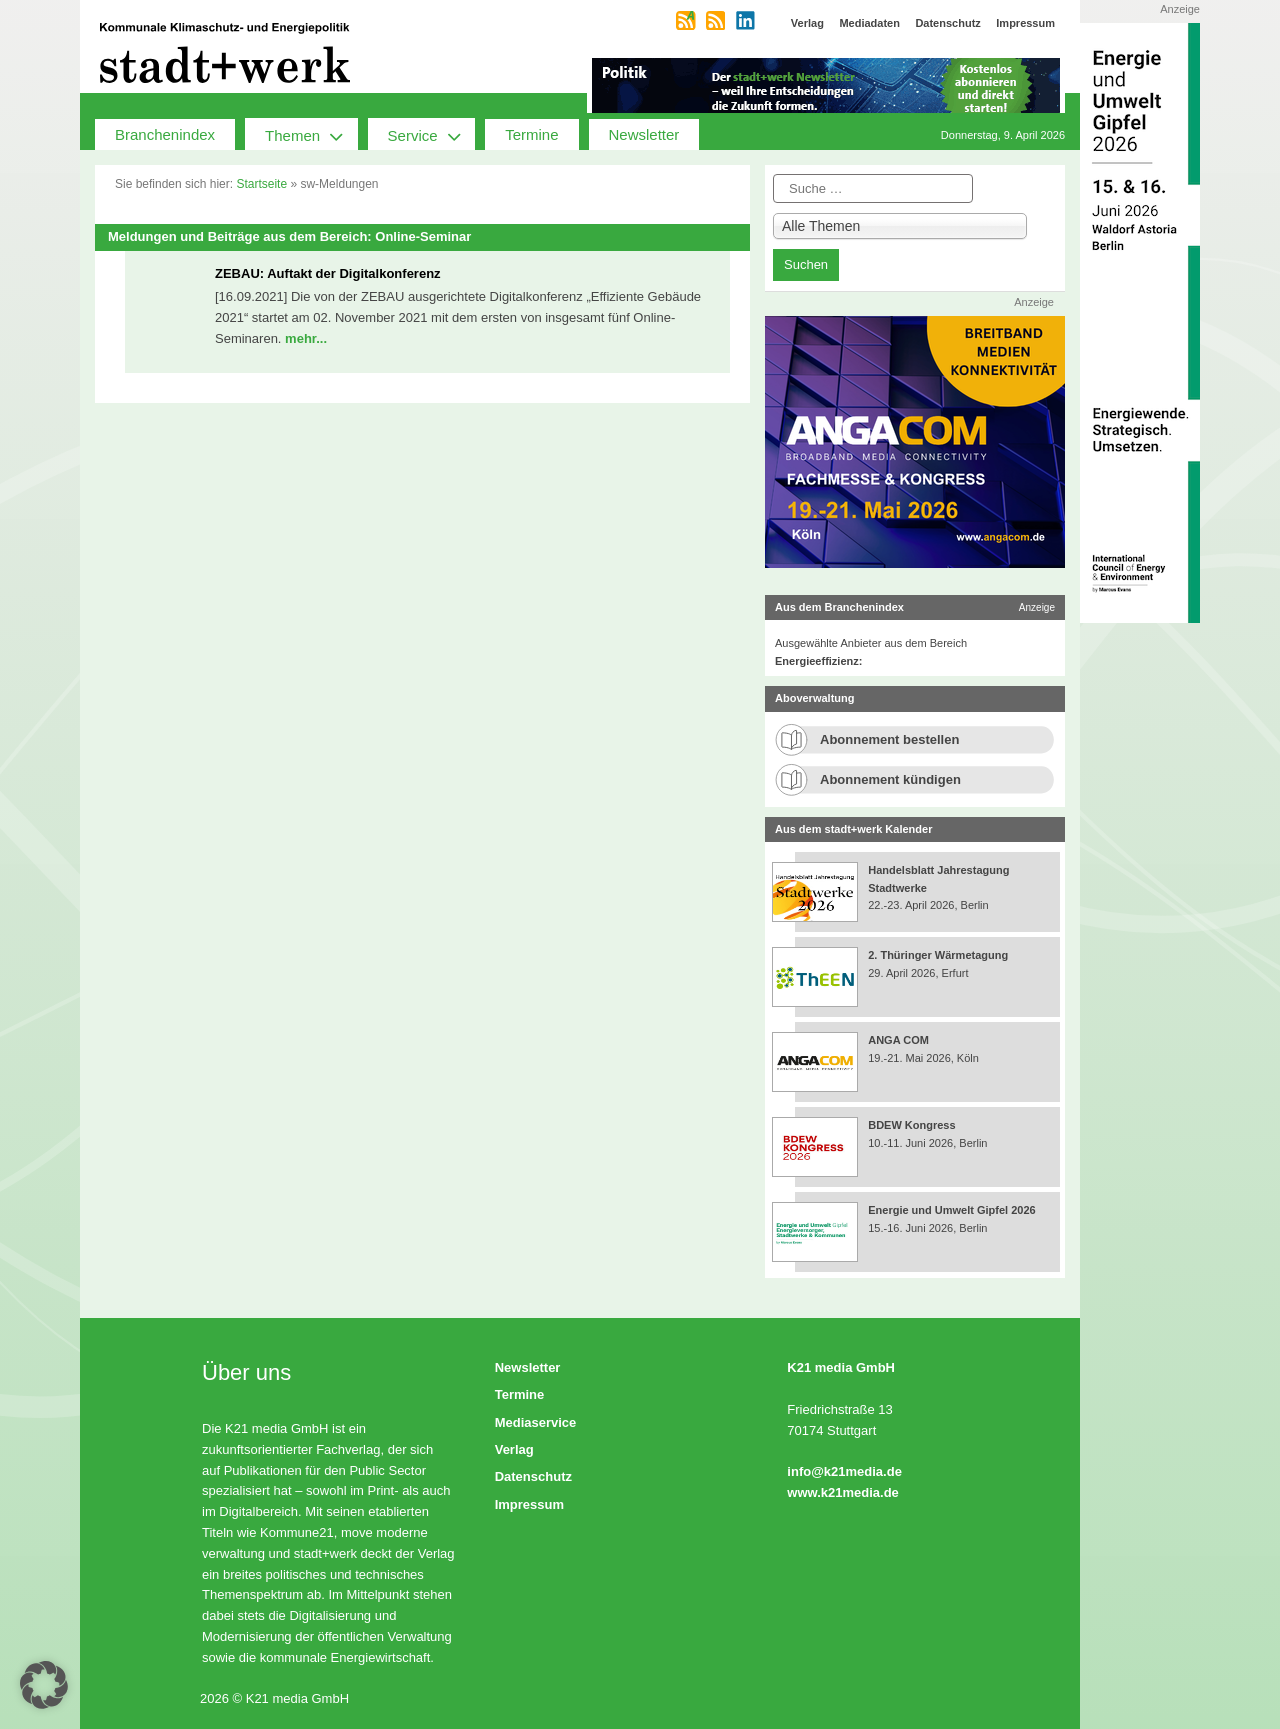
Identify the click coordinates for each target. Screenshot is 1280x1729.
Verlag (514, 1449)
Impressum (529, 1504)
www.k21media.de (843, 1492)
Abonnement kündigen (890, 779)
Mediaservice (536, 1422)
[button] (44, 1685)
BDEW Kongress (911, 1125)
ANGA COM (898, 1040)
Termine (531, 134)
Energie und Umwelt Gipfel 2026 (952, 1210)
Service (432, 134)
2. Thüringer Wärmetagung (938, 955)
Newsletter (644, 134)
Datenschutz (533, 1476)
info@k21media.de (844, 1471)
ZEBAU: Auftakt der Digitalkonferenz (328, 273)
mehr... (306, 338)
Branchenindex (165, 134)
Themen (311, 134)
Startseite (261, 184)
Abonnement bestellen (889, 739)
